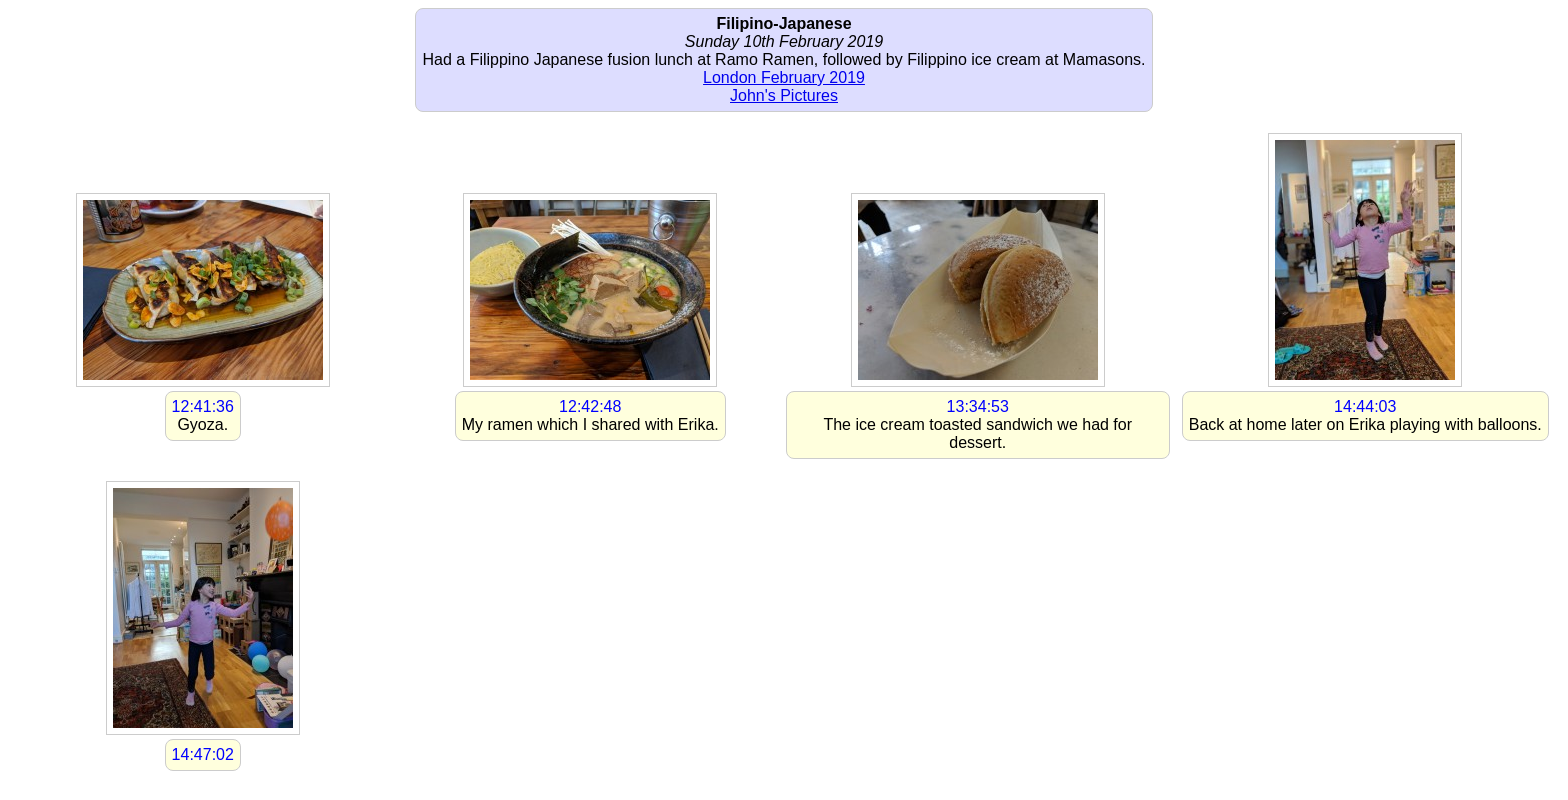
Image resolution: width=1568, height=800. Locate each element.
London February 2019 (784, 77)
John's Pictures (784, 95)
